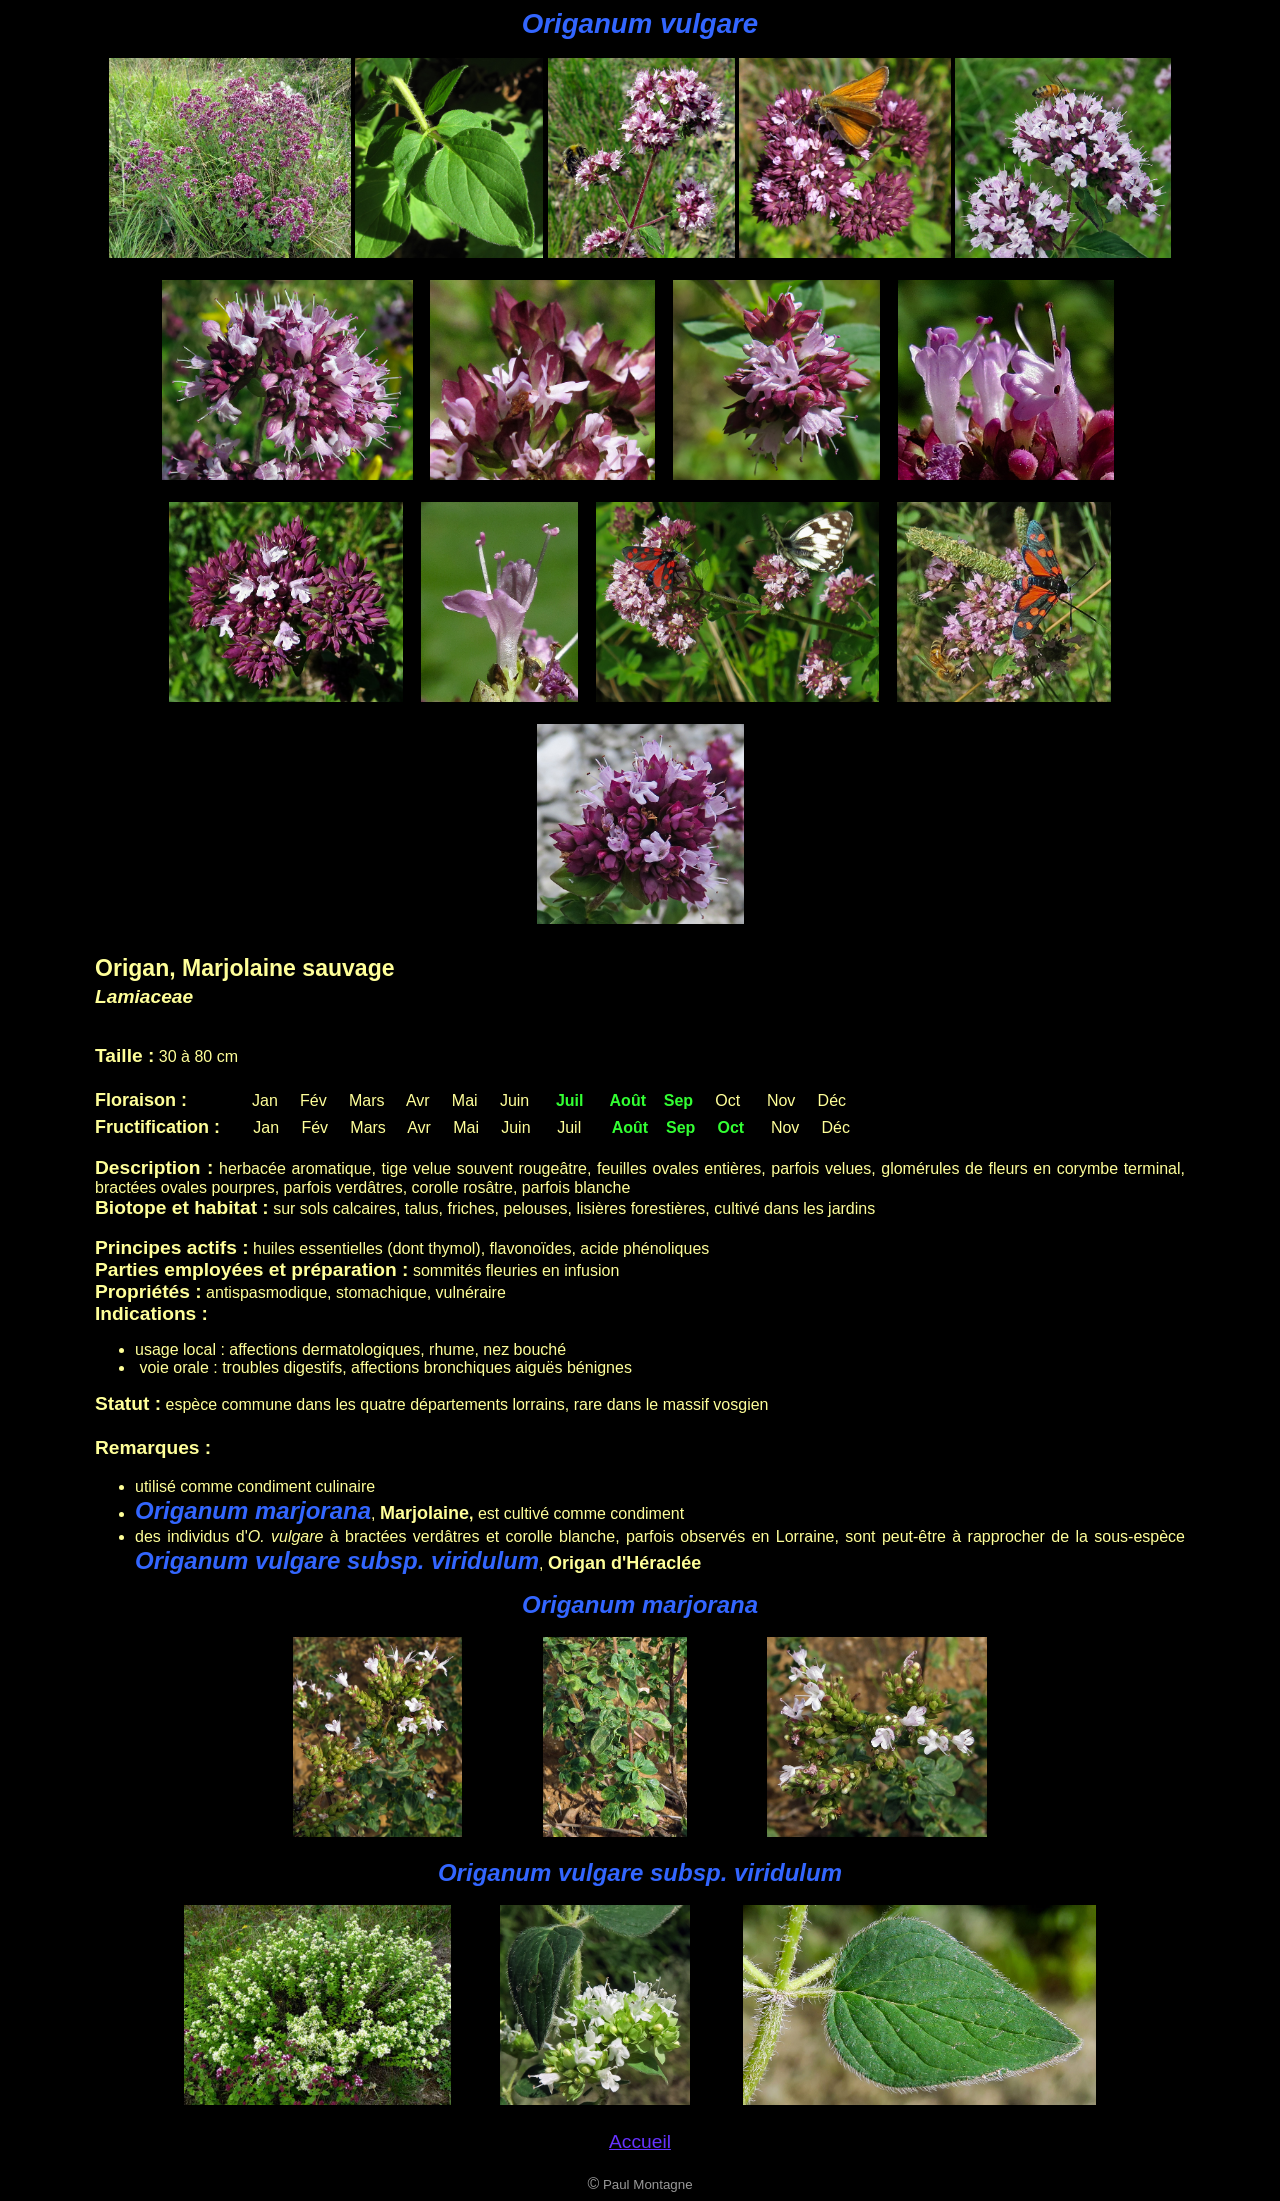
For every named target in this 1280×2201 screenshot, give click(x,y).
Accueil (640, 2141)
